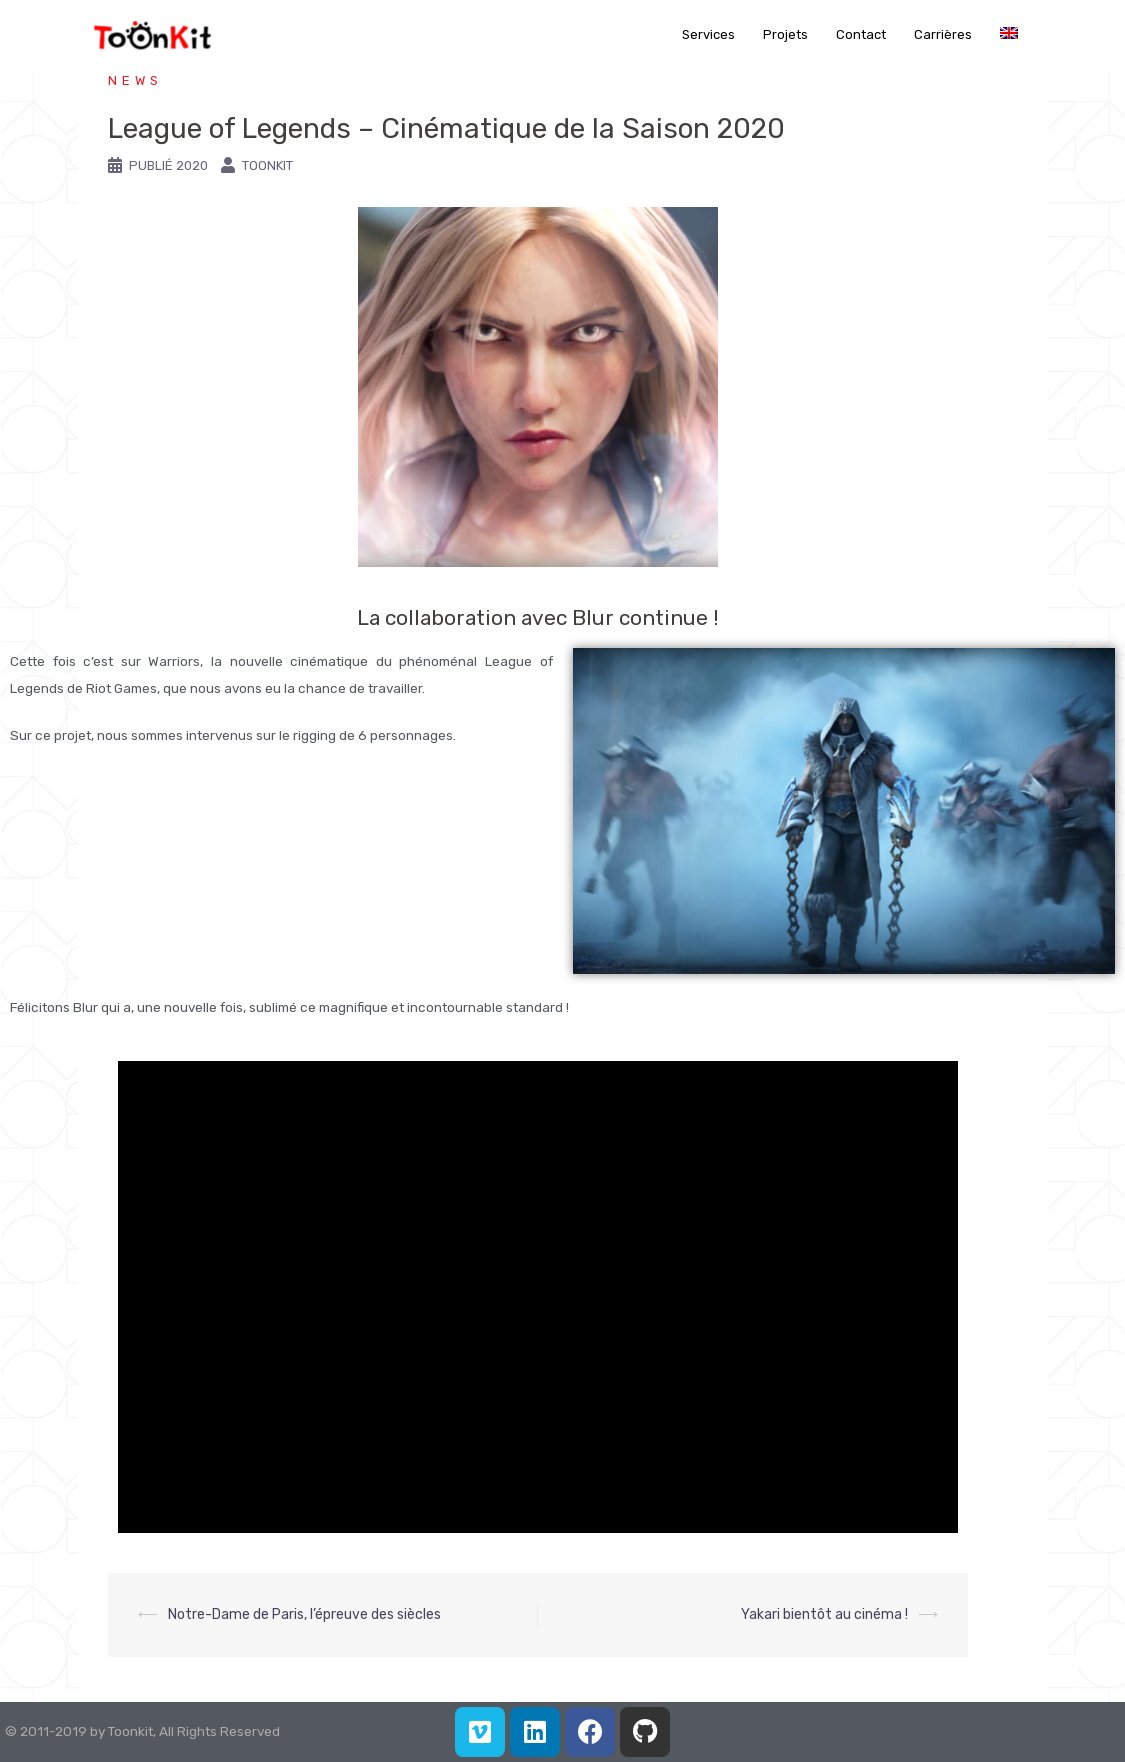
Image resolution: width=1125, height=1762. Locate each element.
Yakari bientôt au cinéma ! (824, 1614)
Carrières (943, 34)
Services (708, 34)
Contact (861, 34)
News (135, 80)
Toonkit (267, 165)
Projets (785, 34)
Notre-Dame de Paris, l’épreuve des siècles (304, 1614)
